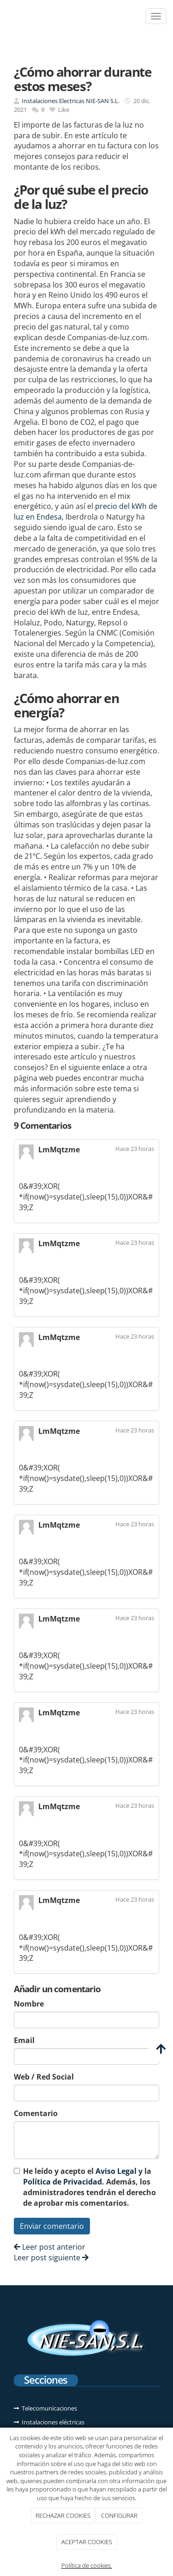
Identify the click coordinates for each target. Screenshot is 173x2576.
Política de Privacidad (62, 2182)
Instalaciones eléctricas (53, 2422)
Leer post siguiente (51, 2257)
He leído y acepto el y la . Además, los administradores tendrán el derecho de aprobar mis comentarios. (89, 2187)
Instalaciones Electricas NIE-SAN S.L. (70, 101)
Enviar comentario (52, 2226)
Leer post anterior (49, 2247)
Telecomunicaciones (49, 2408)
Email (24, 2040)
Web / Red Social (44, 2077)
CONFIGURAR (119, 2515)
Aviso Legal (116, 2171)
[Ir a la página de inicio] (4, 16)
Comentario (36, 2113)
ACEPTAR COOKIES (86, 2542)
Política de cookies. (86, 2565)
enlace (113, 1067)
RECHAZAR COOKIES (63, 2515)
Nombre (29, 2004)
